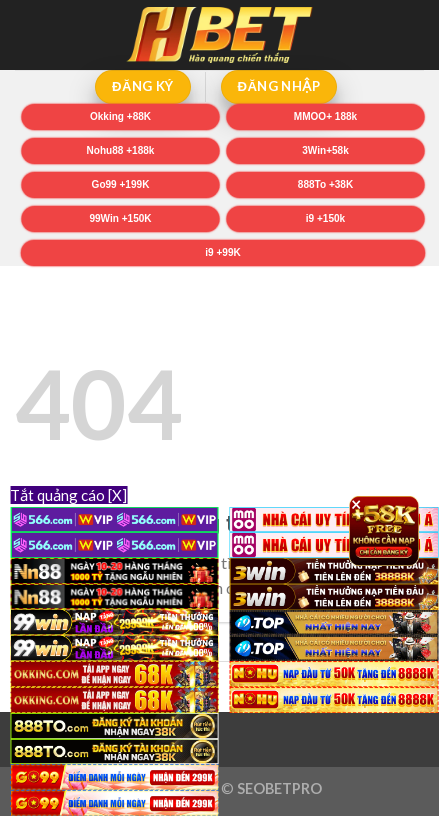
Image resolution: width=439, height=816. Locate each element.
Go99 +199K (121, 184)
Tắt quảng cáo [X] (68, 495)
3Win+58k (325, 150)
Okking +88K (120, 116)
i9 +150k (325, 218)
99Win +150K (121, 218)
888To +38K (325, 184)
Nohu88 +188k (121, 150)
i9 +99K (222, 252)
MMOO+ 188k (325, 116)
